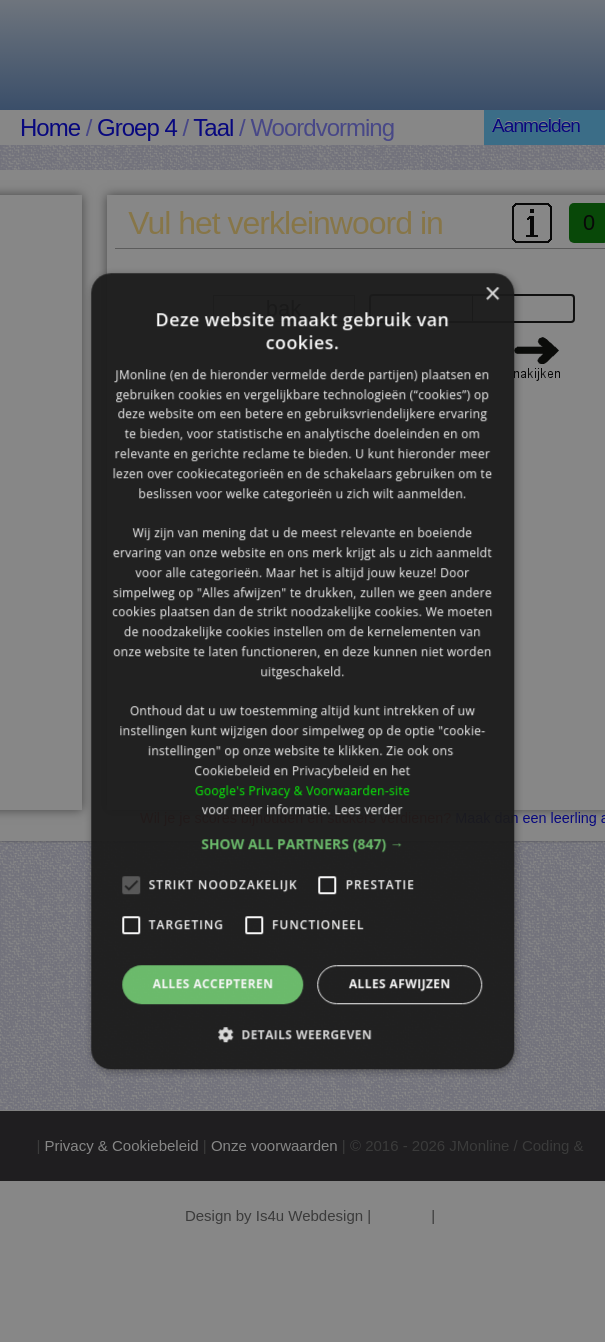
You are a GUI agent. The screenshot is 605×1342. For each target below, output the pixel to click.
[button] (302, 844)
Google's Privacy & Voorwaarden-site (302, 790)
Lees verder (368, 810)
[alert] (302, 671)
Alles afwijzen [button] (400, 983)
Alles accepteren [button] (213, 983)
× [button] (491, 294)
